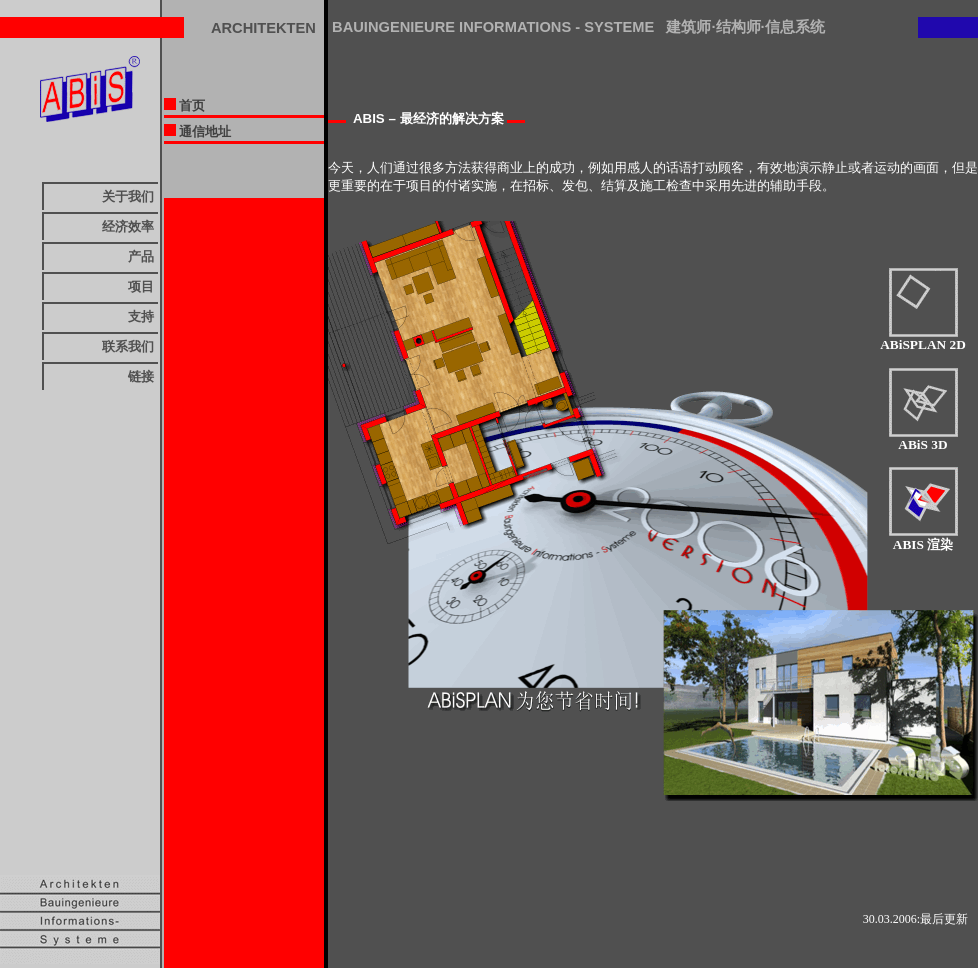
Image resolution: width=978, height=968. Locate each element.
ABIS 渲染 (923, 538)
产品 (141, 256)
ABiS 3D (923, 438)
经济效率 (128, 226)
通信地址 (197, 131)
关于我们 (128, 196)
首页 (184, 105)
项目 (141, 286)
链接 (141, 376)
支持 (141, 316)
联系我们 (128, 346)
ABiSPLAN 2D (923, 338)
